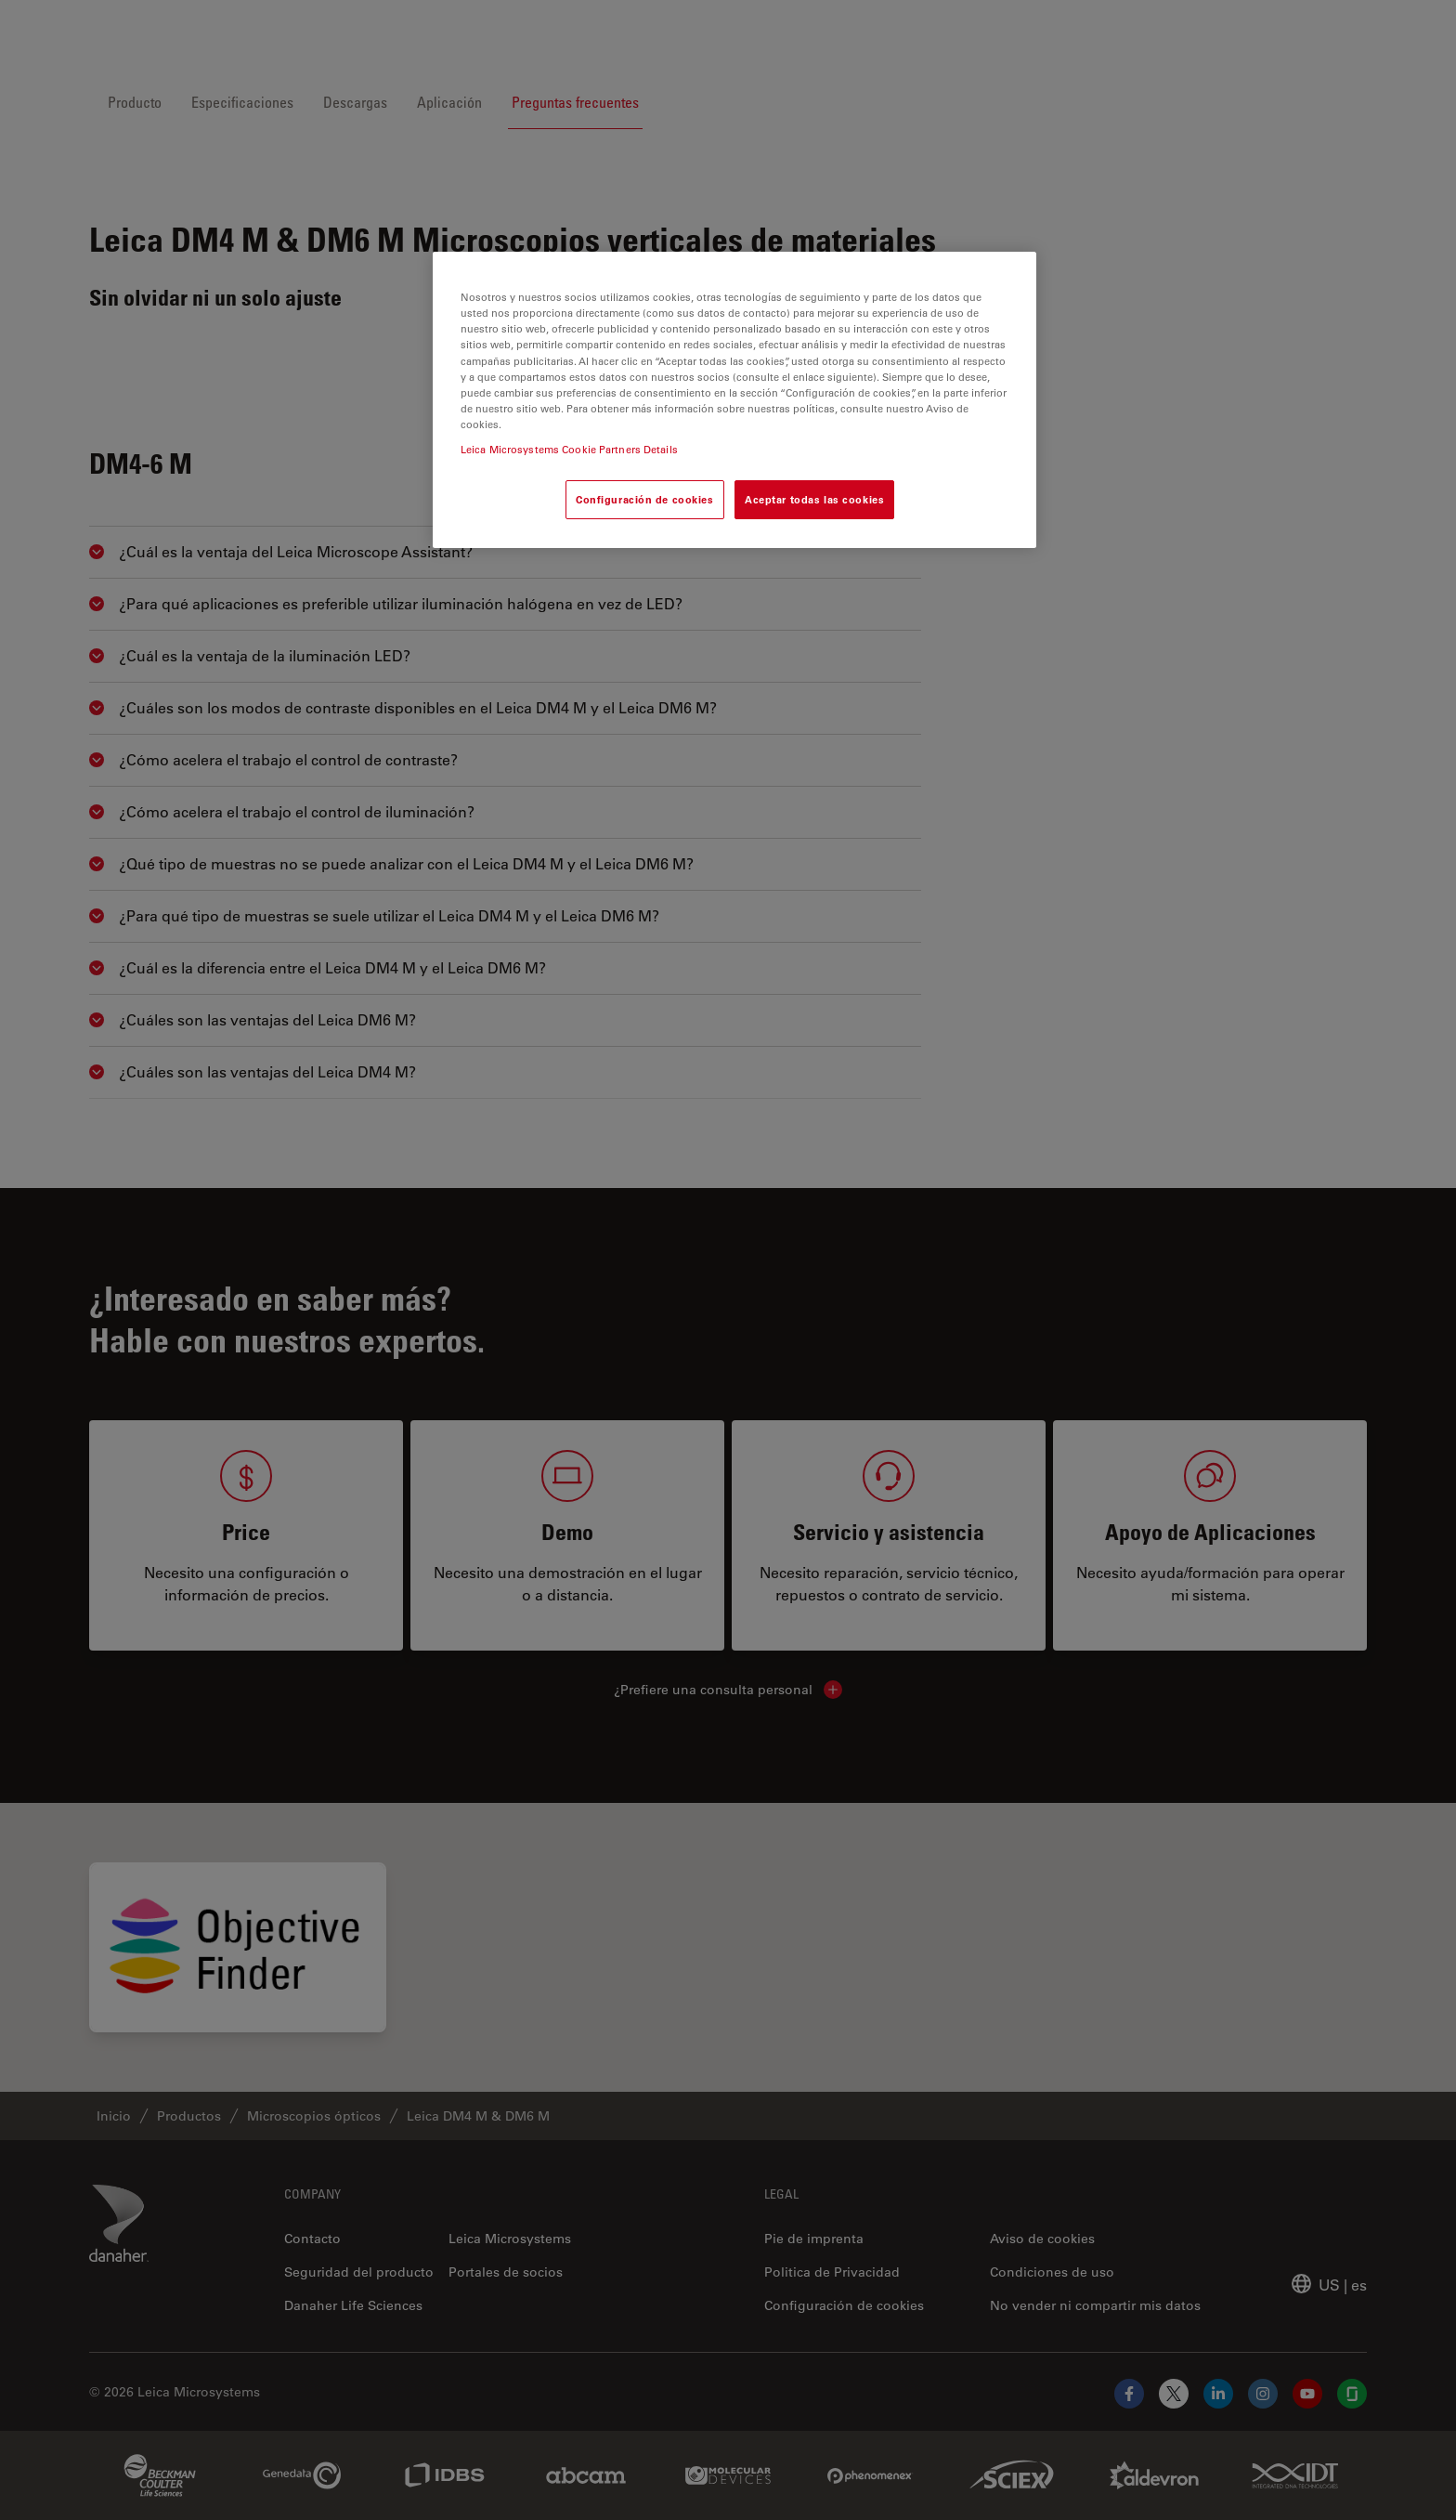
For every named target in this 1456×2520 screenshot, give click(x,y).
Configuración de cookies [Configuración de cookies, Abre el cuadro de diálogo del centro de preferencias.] (645, 499)
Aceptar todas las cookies (814, 499)
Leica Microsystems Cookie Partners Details (569, 449)
